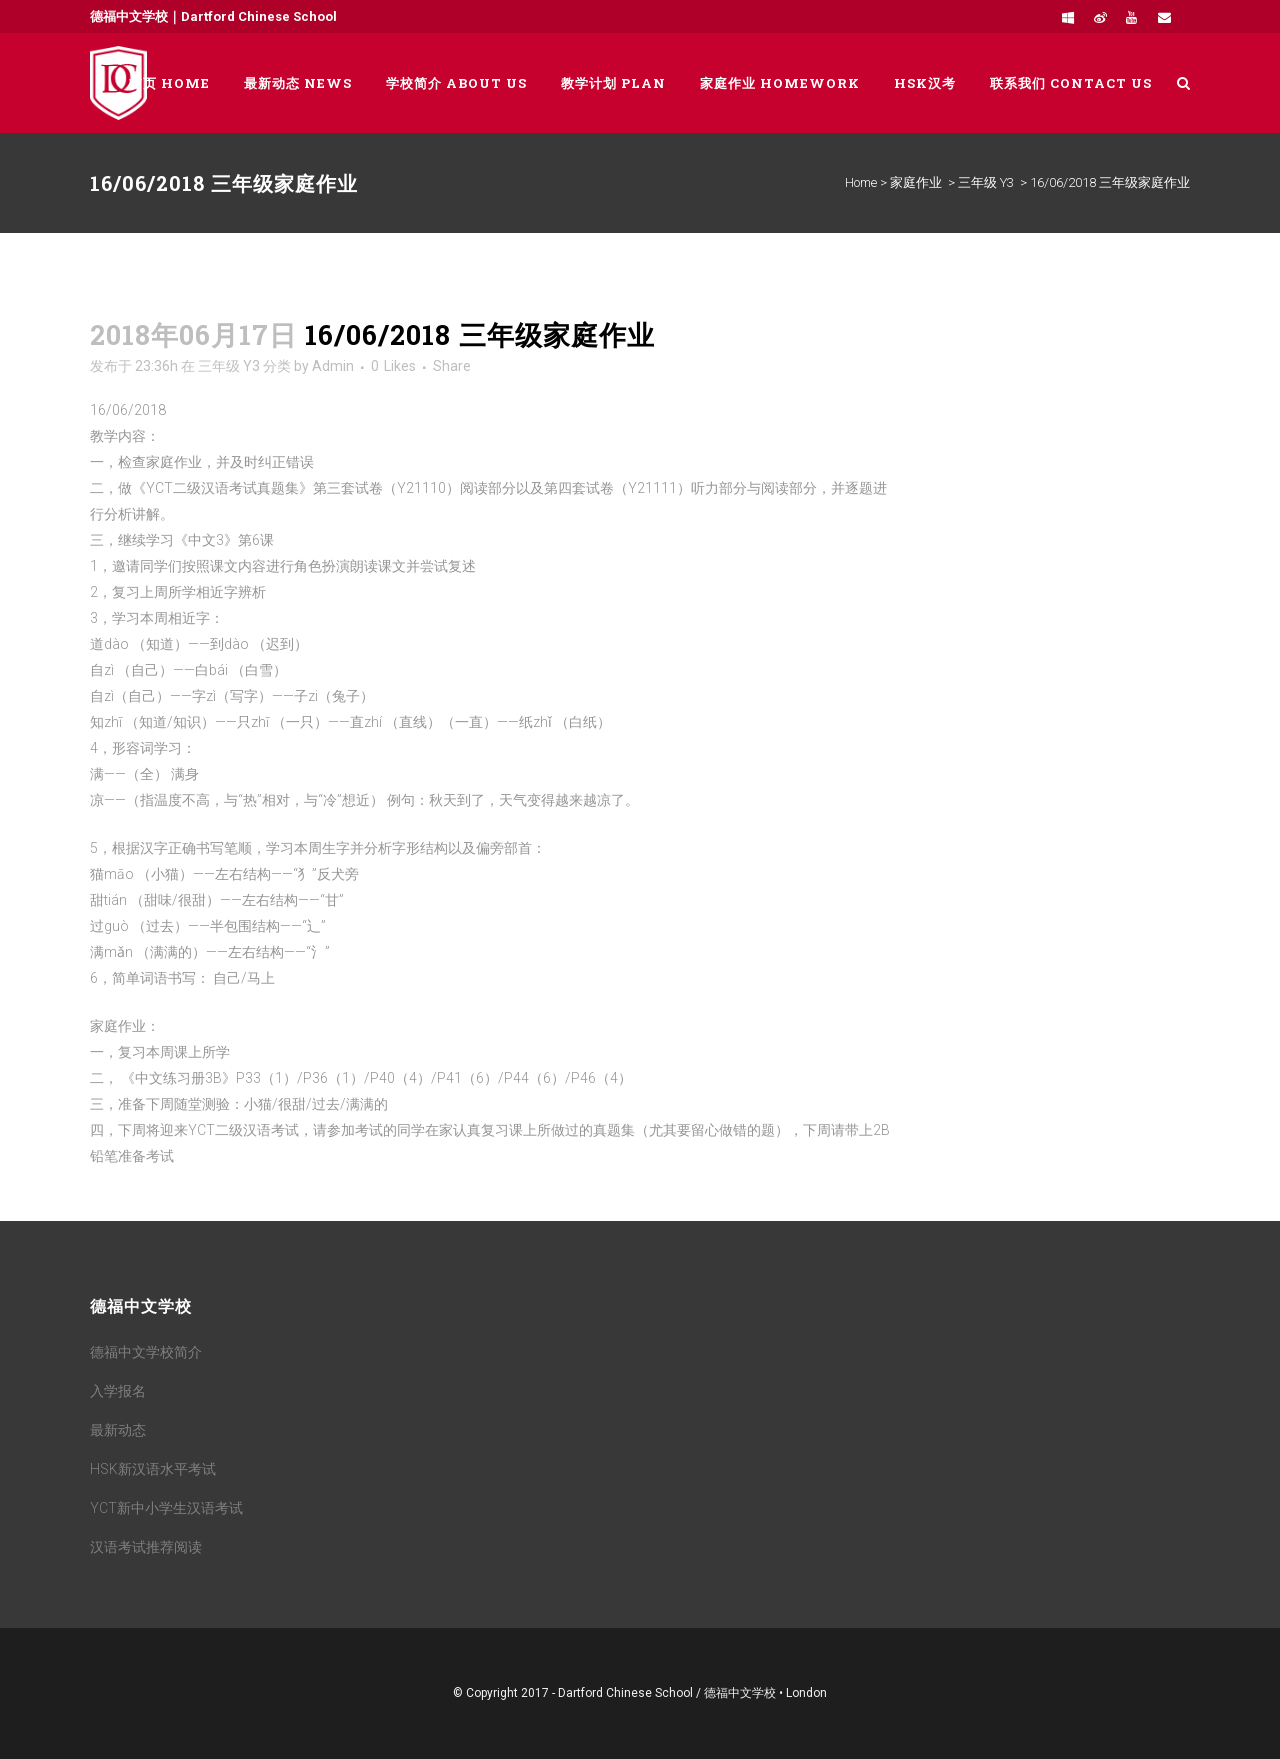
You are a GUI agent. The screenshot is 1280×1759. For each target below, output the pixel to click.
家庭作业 (916, 182)
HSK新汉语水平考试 (153, 1469)
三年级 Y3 (986, 182)
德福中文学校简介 (146, 1352)
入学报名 (118, 1391)
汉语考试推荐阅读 (146, 1547)
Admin (333, 366)
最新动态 (118, 1430)
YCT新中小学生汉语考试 (166, 1508)
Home (861, 182)
